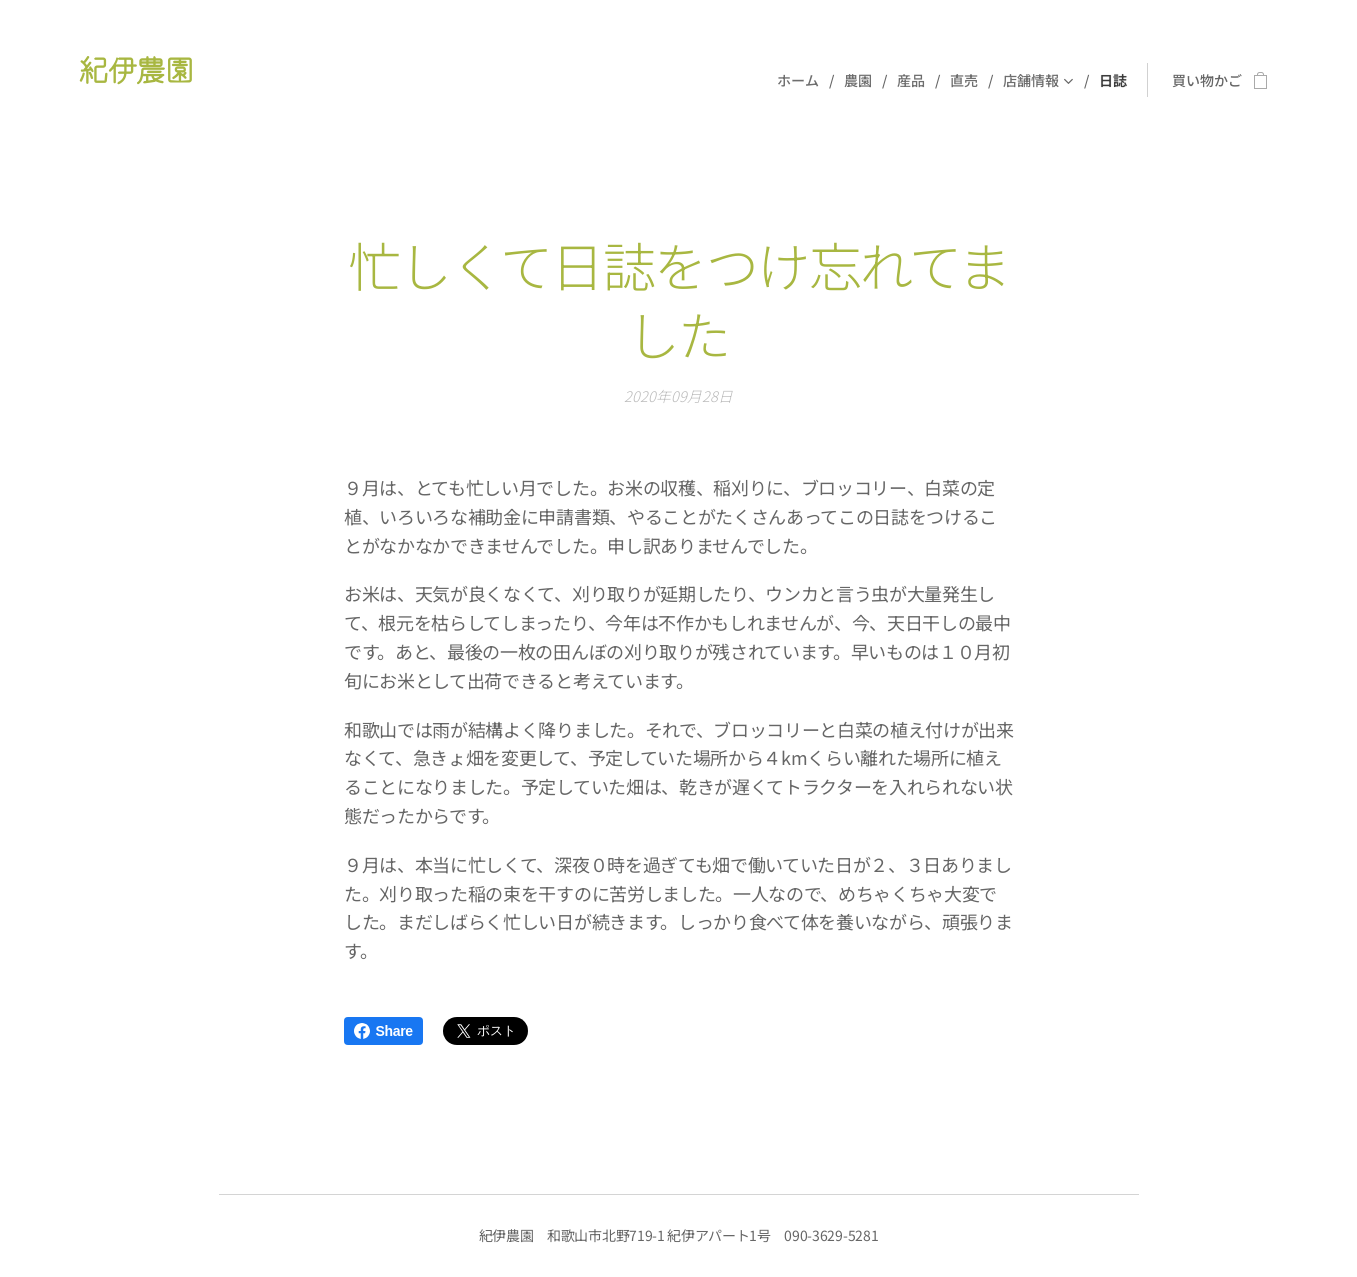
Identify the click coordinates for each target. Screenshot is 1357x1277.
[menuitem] (803, 80)
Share (383, 1031)
